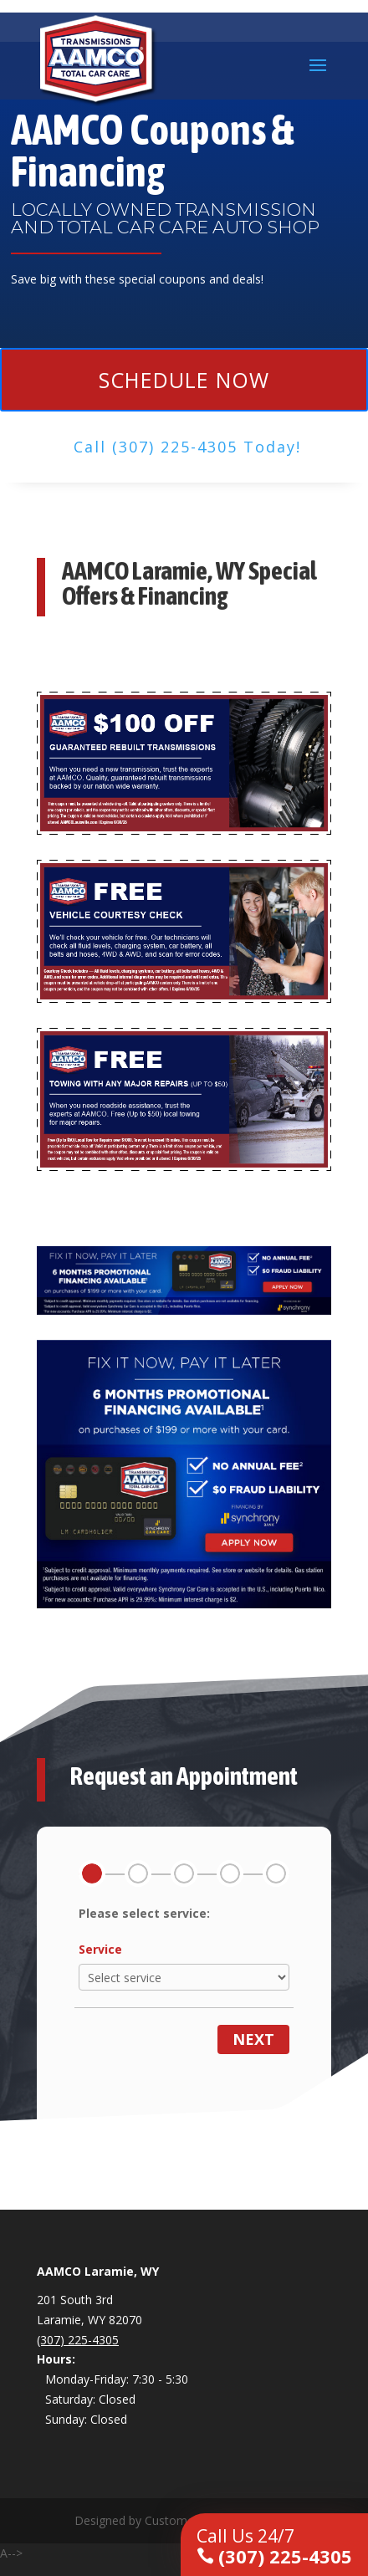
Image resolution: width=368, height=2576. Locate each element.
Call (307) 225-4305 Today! (187, 447)
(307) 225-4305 (274, 2546)
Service (100, 1949)
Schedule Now (184, 379)
